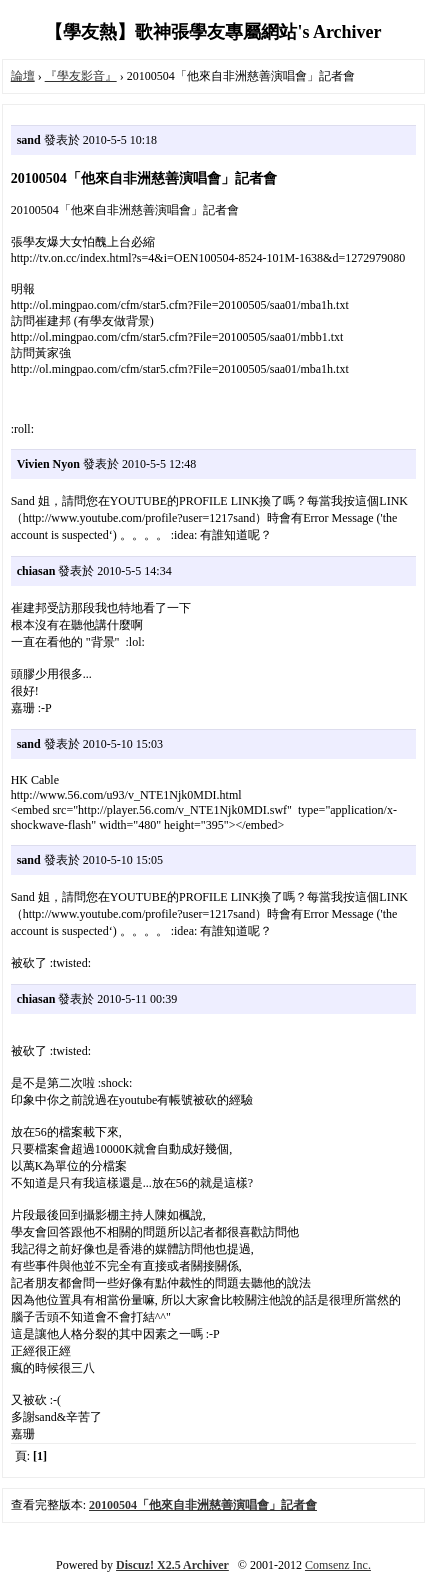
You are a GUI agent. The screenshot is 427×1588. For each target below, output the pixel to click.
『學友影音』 (81, 76)
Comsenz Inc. (338, 1565)
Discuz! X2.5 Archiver (172, 1565)
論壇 (23, 76)
